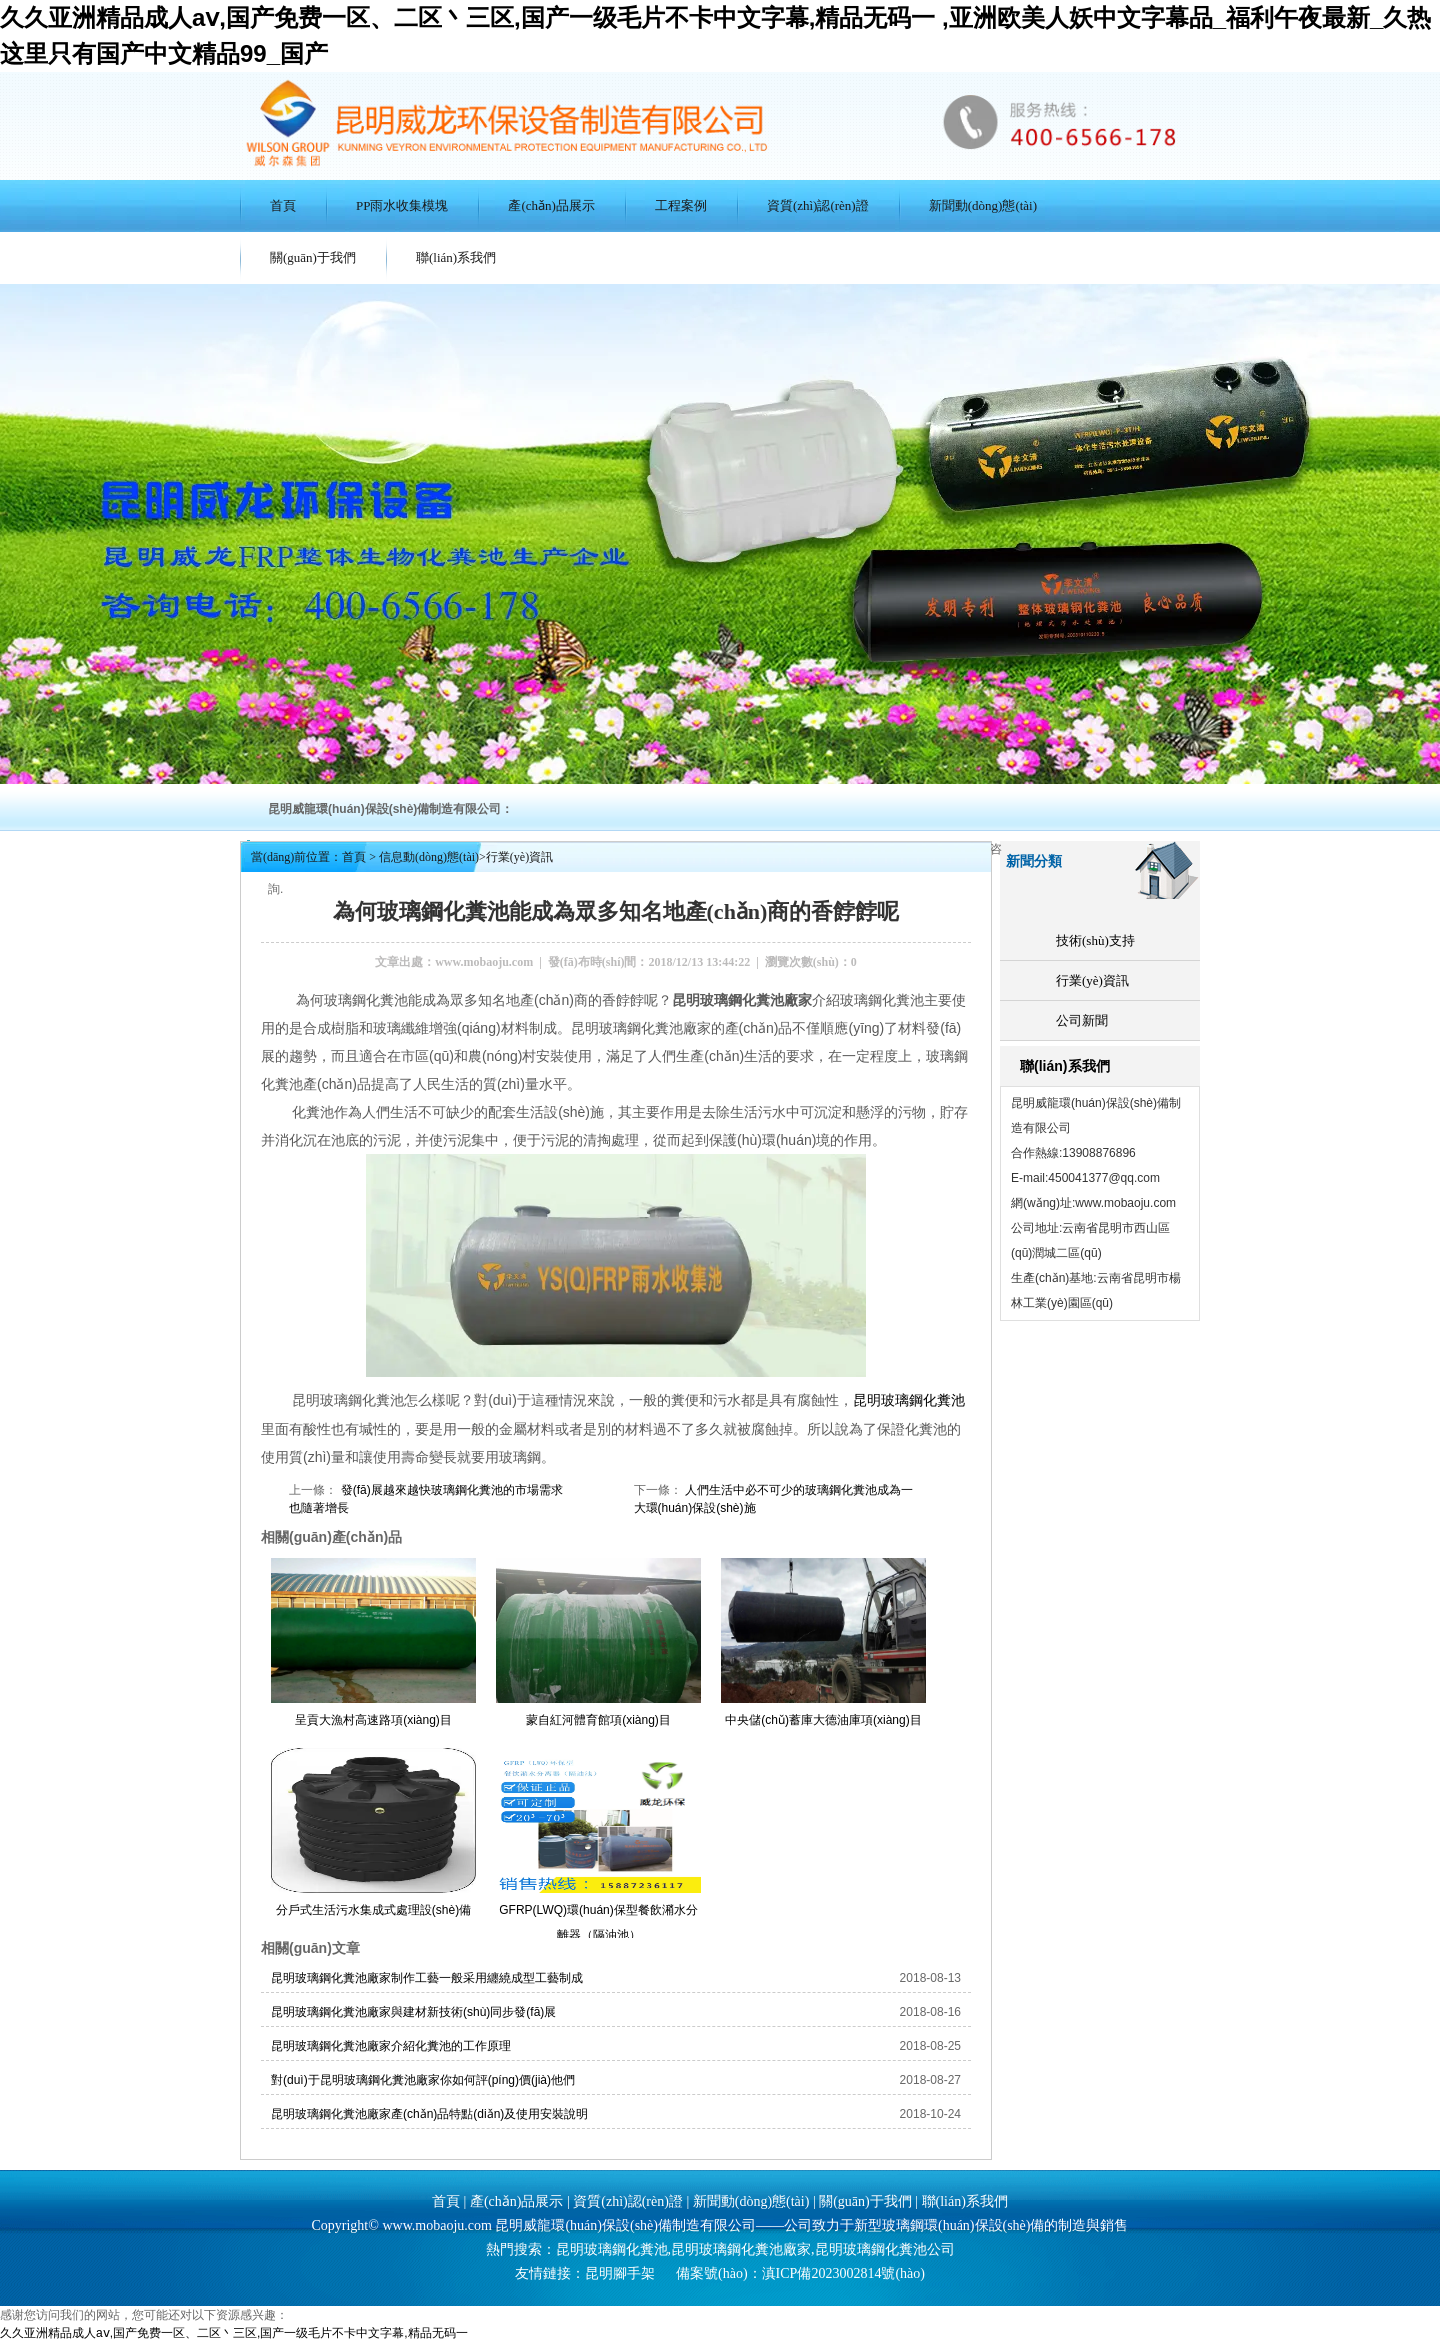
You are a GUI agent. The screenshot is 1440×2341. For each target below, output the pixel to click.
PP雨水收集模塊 (402, 205)
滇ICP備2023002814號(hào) (843, 2272)
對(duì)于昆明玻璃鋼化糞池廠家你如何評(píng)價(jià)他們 (423, 2079)
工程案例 (681, 205)
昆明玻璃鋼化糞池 (909, 1399)
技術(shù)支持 (1095, 940)
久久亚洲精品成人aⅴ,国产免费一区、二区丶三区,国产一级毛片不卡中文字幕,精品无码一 (234, 2332)
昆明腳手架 (620, 2272)
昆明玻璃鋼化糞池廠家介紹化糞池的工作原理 (391, 2045)
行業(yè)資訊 (1092, 980)
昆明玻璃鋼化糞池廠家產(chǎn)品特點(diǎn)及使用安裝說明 (429, 2113)
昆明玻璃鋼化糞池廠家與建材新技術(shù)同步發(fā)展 (413, 2011)
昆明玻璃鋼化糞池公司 (885, 2248)
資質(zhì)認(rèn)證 (818, 205)
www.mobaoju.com (484, 962)
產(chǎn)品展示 (551, 205)
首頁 (283, 205)
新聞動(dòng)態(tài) (983, 205)
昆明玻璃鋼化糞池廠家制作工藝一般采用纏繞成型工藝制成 (427, 1977)
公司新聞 (1082, 1020)
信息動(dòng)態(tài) (429, 857)
